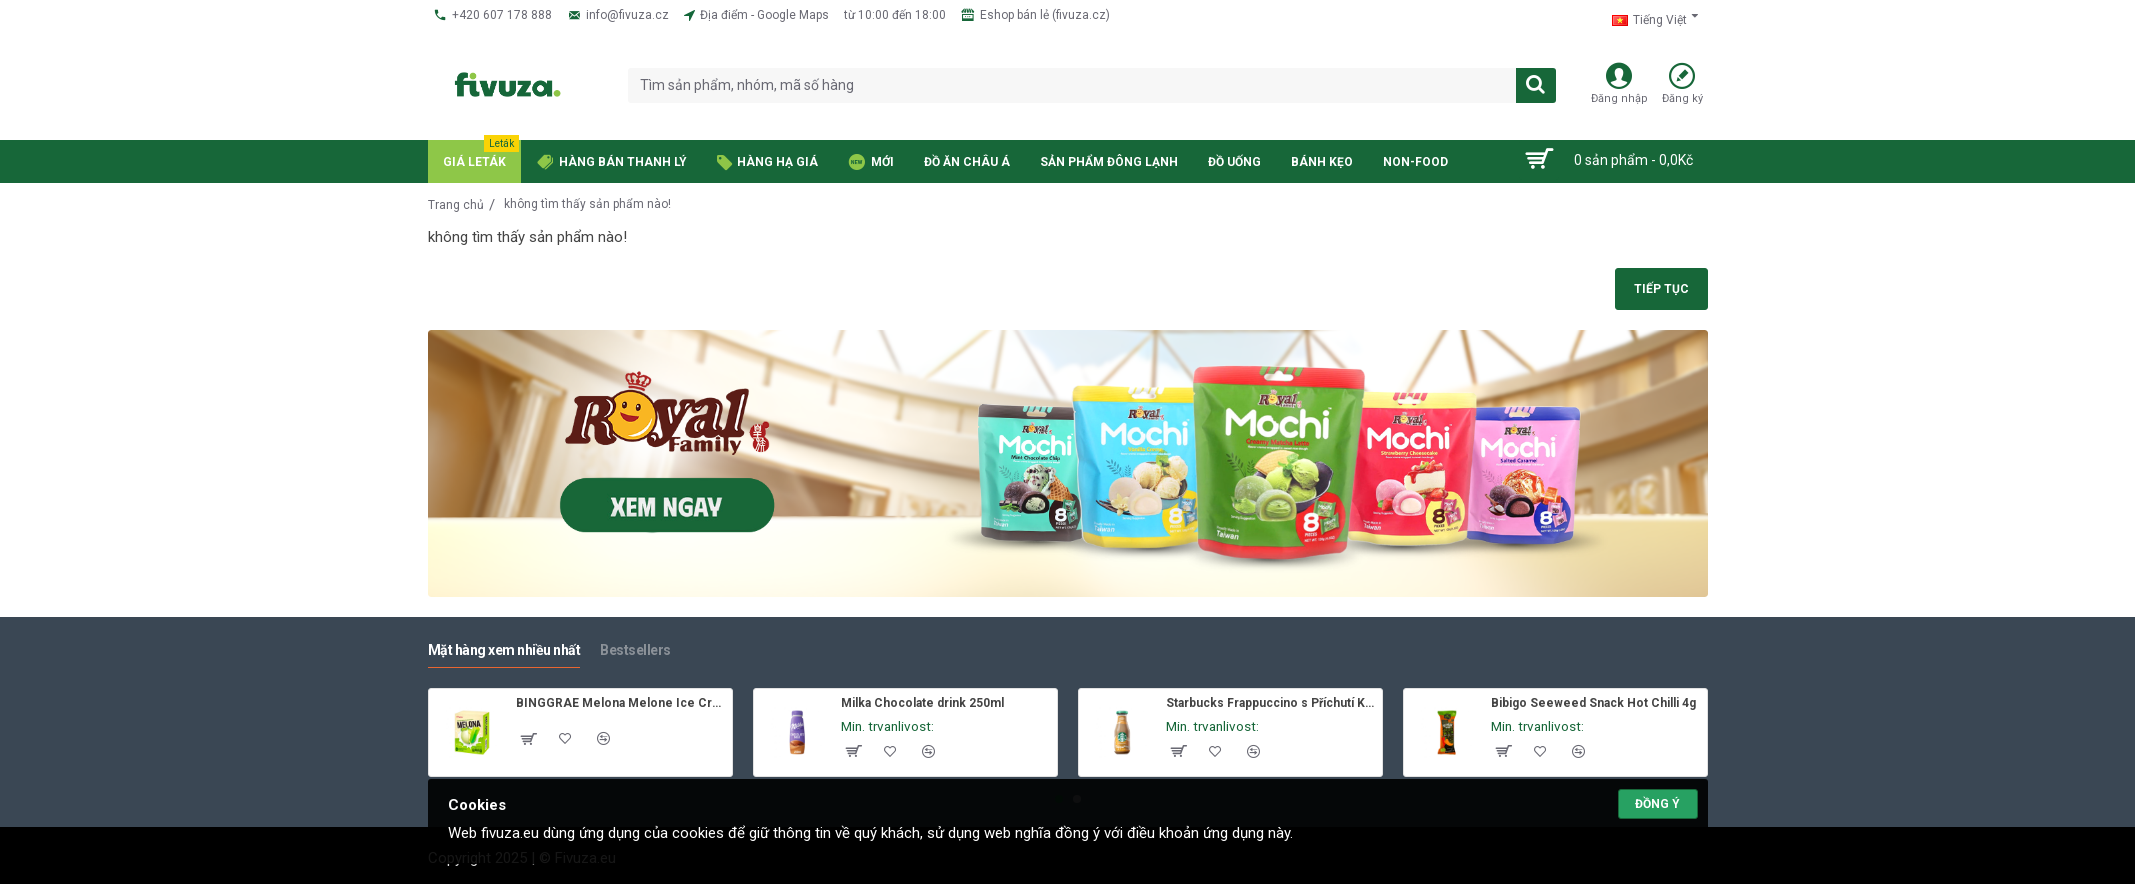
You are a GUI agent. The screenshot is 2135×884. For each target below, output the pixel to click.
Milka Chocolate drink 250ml (922, 703)
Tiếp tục (1661, 289)
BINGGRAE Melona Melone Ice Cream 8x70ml (620, 703)
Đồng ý (1657, 804)
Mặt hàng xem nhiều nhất (504, 650)
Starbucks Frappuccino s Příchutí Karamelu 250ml (1270, 703)
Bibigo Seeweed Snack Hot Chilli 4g (1593, 703)
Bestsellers (635, 650)
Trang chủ (456, 205)
